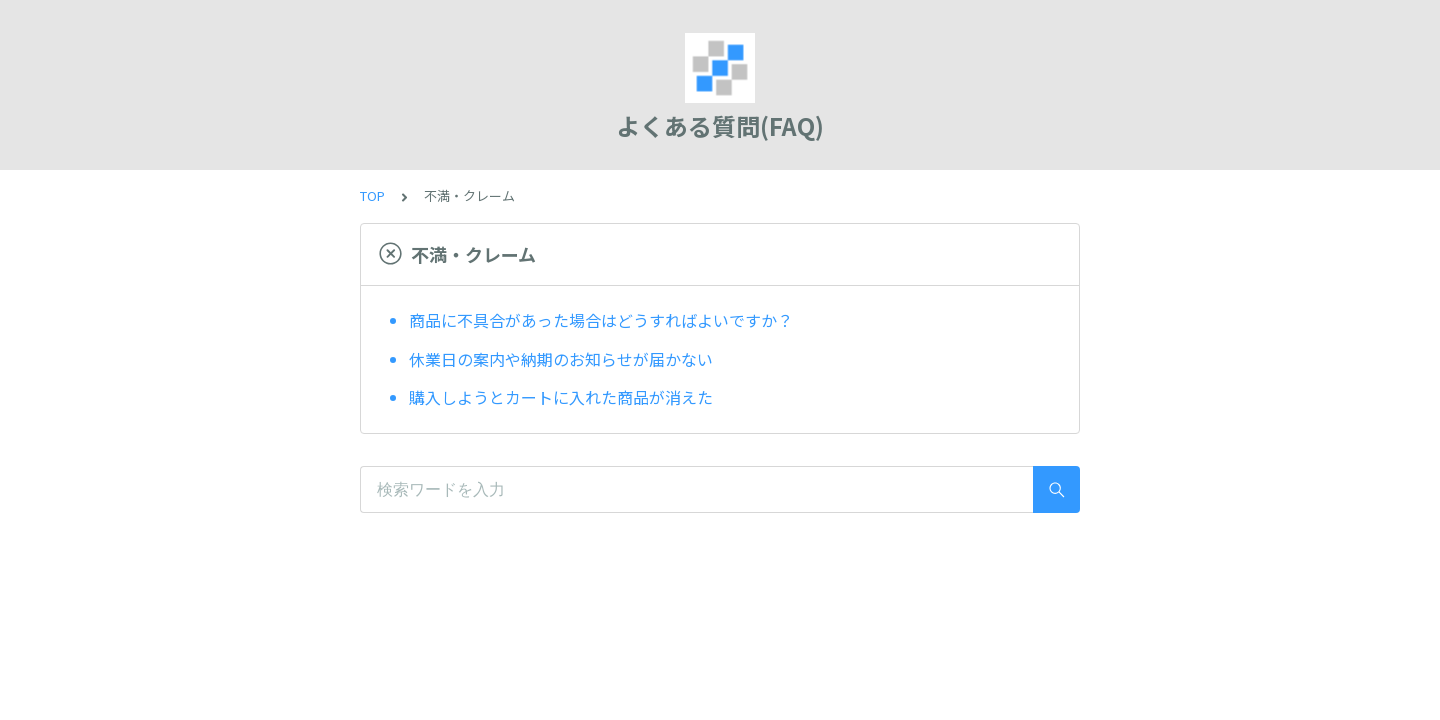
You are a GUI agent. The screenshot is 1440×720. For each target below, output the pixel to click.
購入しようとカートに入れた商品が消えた (561, 397)
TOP (372, 195)
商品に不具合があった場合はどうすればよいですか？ (601, 320)
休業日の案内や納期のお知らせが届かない (561, 359)
